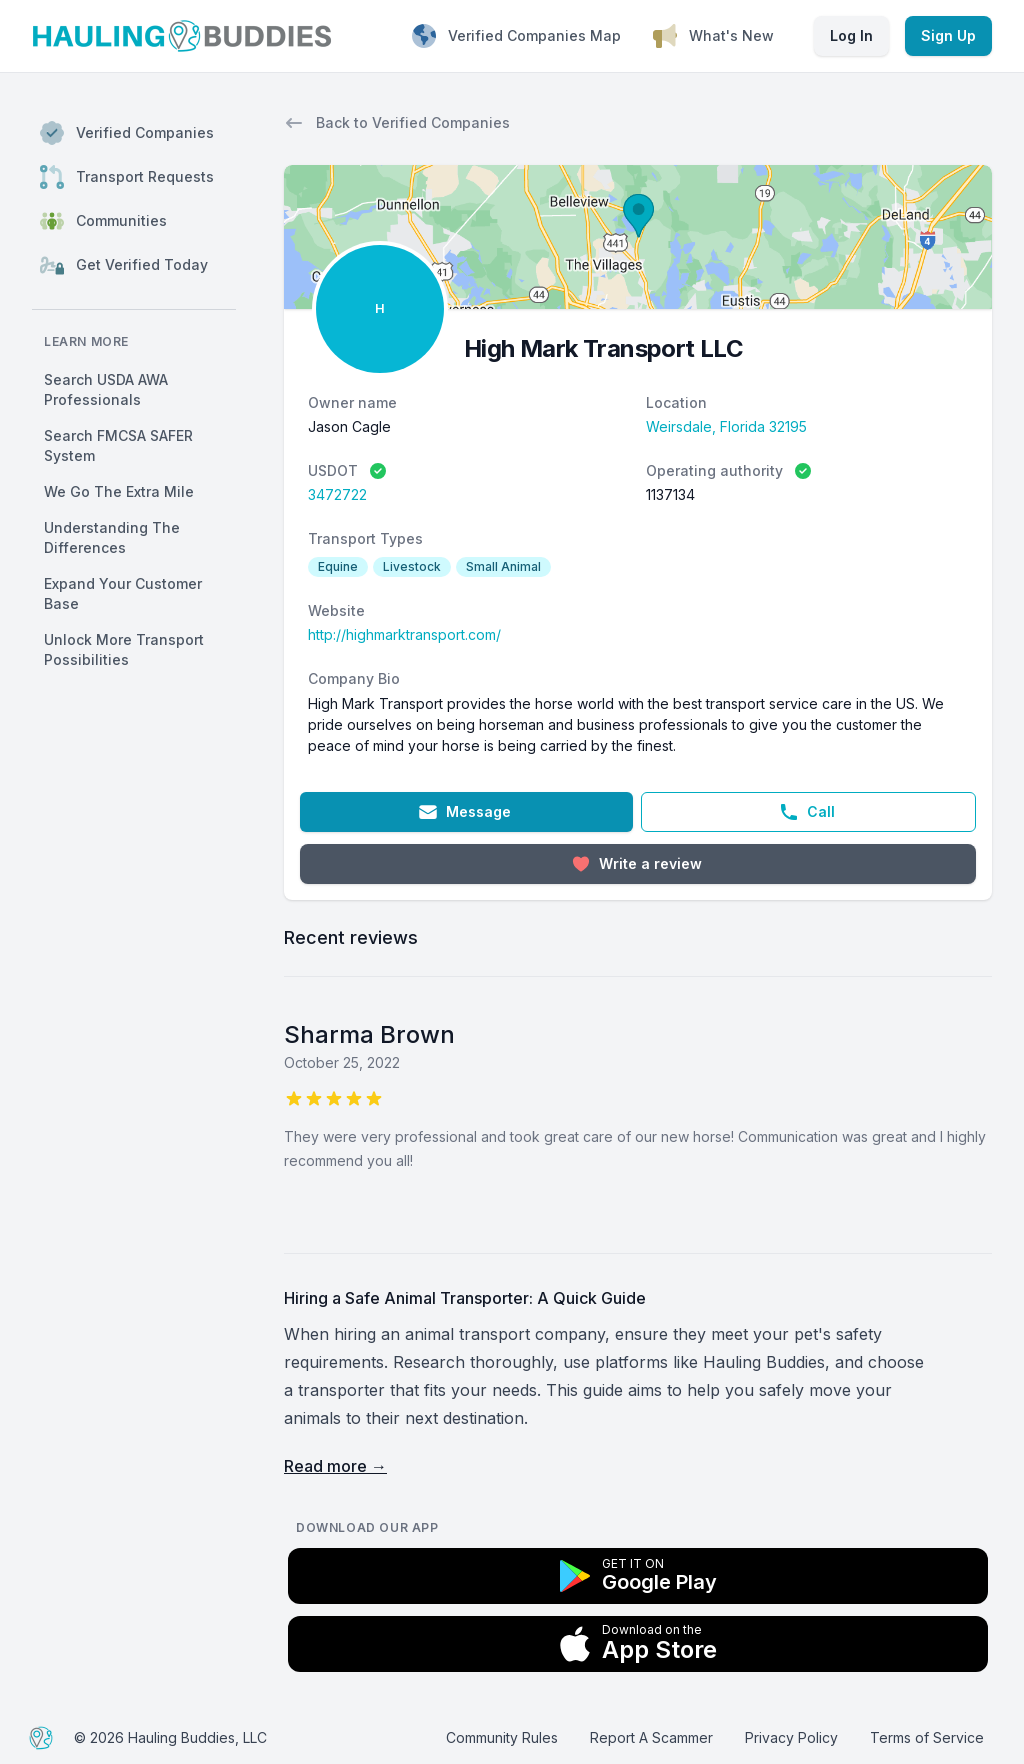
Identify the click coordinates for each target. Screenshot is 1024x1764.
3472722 (337, 494)
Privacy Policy (791, 1737)
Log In (851, 35)
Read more (335, 1466)
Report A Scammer (651, 1737)
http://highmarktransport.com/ (404, 634)
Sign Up (948, 35)
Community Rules (502, 1737)
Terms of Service (927, 1737)
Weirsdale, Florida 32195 (726, 426)
